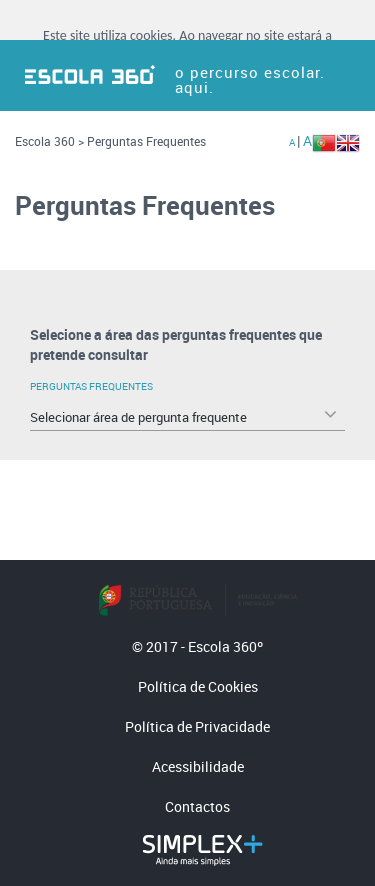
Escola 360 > (49, 141)
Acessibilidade (198, 766)
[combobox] (187, 417)
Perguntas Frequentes (146, 141)
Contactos (197, 806)
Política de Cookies (198, 686)
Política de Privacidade (197, 726)
